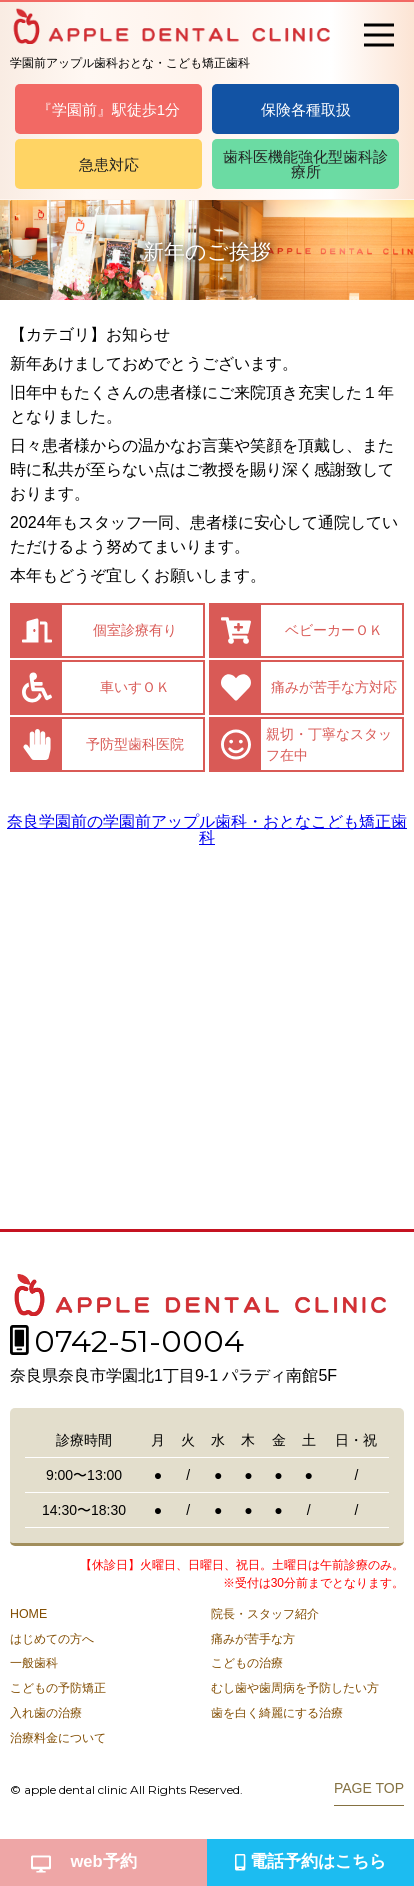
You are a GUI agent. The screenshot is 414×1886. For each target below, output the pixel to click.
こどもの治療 (247, 1663)
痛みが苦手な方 (253, 1639)
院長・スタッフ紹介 (265, 1614)
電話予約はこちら (310, 1861)
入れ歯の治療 (46, 1713)
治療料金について (58, 1738)
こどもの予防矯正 (58, 1688)
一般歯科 (34, 1663)
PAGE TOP (369, 1788)
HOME (28, 1614)
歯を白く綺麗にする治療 (277, 1713)
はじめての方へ (52, 1639)
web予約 (84, 1861)
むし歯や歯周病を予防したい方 (295, 1688)
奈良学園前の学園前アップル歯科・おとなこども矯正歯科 (207, 829)
